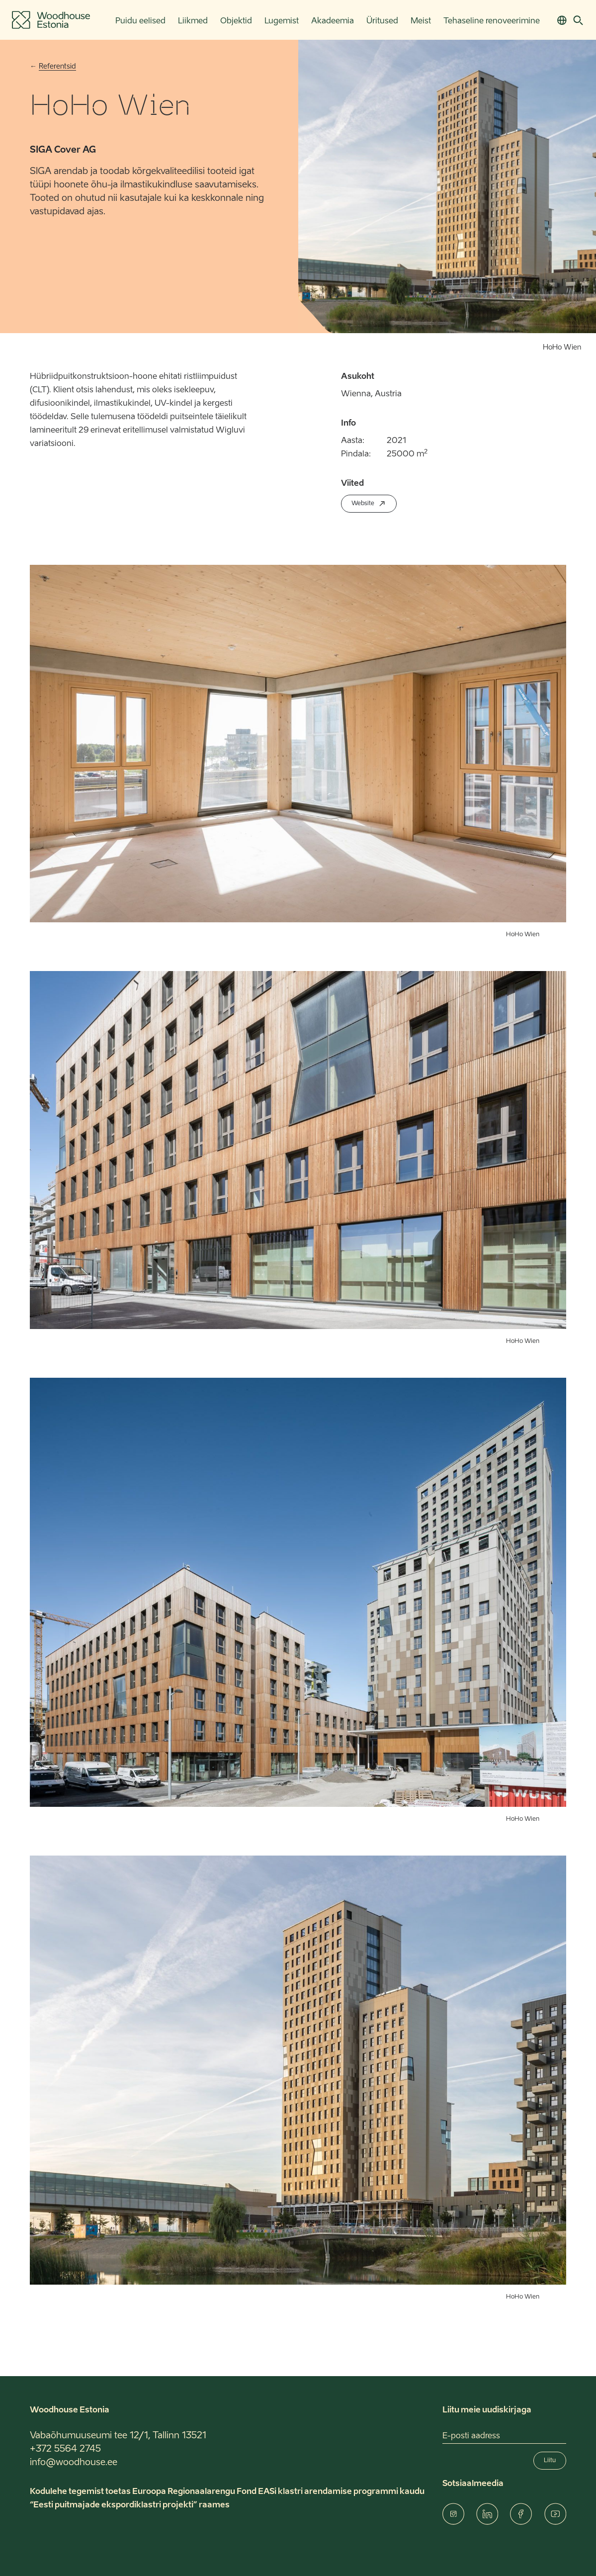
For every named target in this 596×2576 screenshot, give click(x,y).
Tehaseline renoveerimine (491, 21)
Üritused (382, 21)
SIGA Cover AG (63, 150)
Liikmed (193, 21)
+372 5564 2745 (65, 2449)
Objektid (236, 21)
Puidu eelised (140, 21)
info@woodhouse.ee (73, 2462)
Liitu (550, 2461)
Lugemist (281, 21)
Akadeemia (332, 21)
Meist (421, 21)
